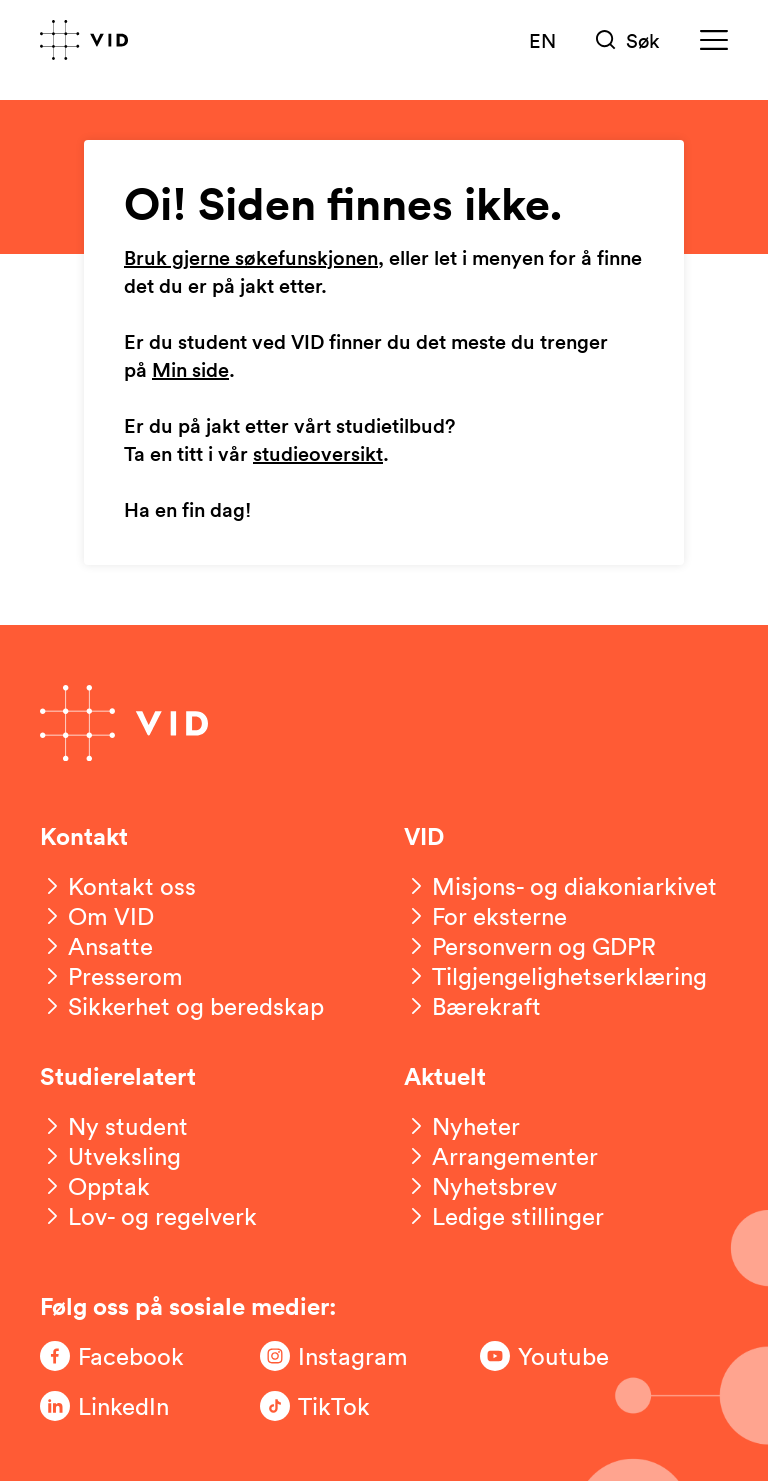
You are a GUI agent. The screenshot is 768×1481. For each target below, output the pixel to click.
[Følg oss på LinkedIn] (120, 1406)
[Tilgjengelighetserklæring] (555, 976)
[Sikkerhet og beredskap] (182, 1006)
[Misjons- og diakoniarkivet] (560, 886)
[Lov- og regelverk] (148, 1216)
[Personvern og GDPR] (530, 946)
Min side (190, 371)
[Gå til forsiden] (84, 40)
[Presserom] (111, 976)
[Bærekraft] (472, 1006)
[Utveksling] (110, 1156)
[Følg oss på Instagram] (340, 1356)
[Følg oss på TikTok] (340, 1406)
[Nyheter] (462, 1126)
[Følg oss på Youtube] (560, 1356)
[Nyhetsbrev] (480, 1186)
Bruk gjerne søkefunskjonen (251, 259)
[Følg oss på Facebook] (120, 1356)
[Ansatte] (96, 946)
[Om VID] (97, 916)
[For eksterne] (485, 916)
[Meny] (714, 40)
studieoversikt (318, 455)
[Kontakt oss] (118, 886)
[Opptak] (95, 1186)
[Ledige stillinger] (504, 1216)
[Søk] (628, 40)
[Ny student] (114, 1126)
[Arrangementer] (501, 1156)
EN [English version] (542, 40)
